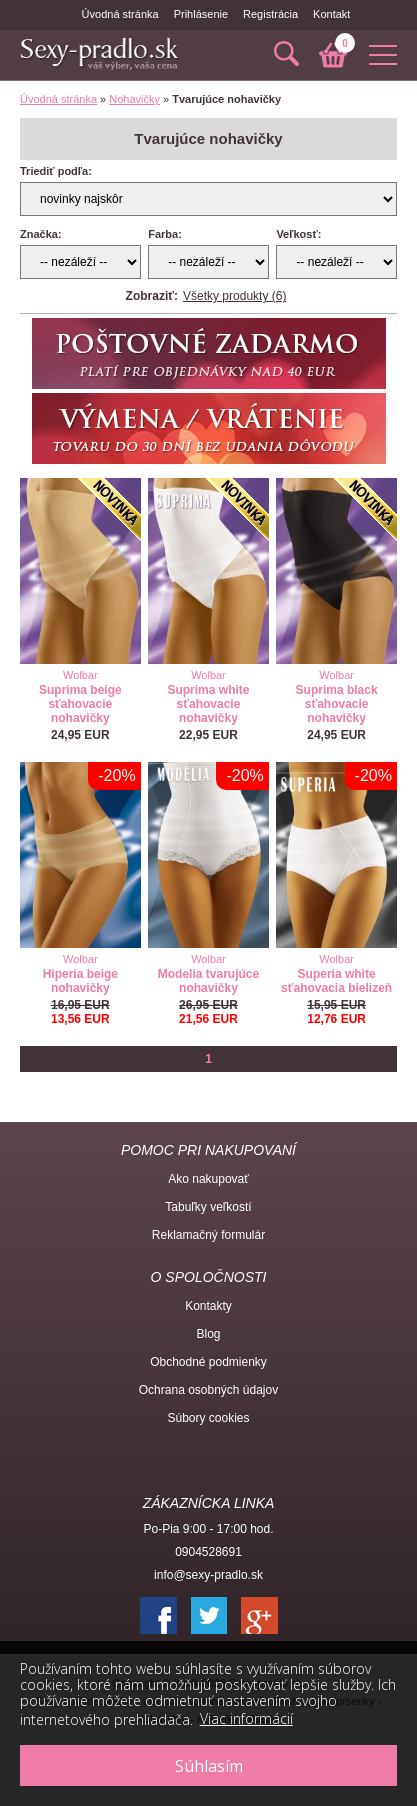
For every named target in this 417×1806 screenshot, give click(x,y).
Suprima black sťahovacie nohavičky (337, 704)
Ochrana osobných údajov (208, 1390)
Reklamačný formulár (208, 1235)
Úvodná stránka (120, 14)
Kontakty (208, 1306)
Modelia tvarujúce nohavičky (208, 981)
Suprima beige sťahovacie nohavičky (80, 704)
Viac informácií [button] (246, 1718)
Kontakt (331, 14)
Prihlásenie (201, 14)
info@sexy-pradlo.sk (208, 1575)
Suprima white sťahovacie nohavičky (208, 704)
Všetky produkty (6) (234, 296)
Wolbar (80, 675)
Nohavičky (134, 99)
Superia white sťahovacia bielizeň (336, 981)
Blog (208, 1334)
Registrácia (270, 14)
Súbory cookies (208, 1418)
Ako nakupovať (208, 1179)
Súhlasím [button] (209, 1766)
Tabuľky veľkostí (208, 1207)
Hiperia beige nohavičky (80, 981)
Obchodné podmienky (208, 1362)
